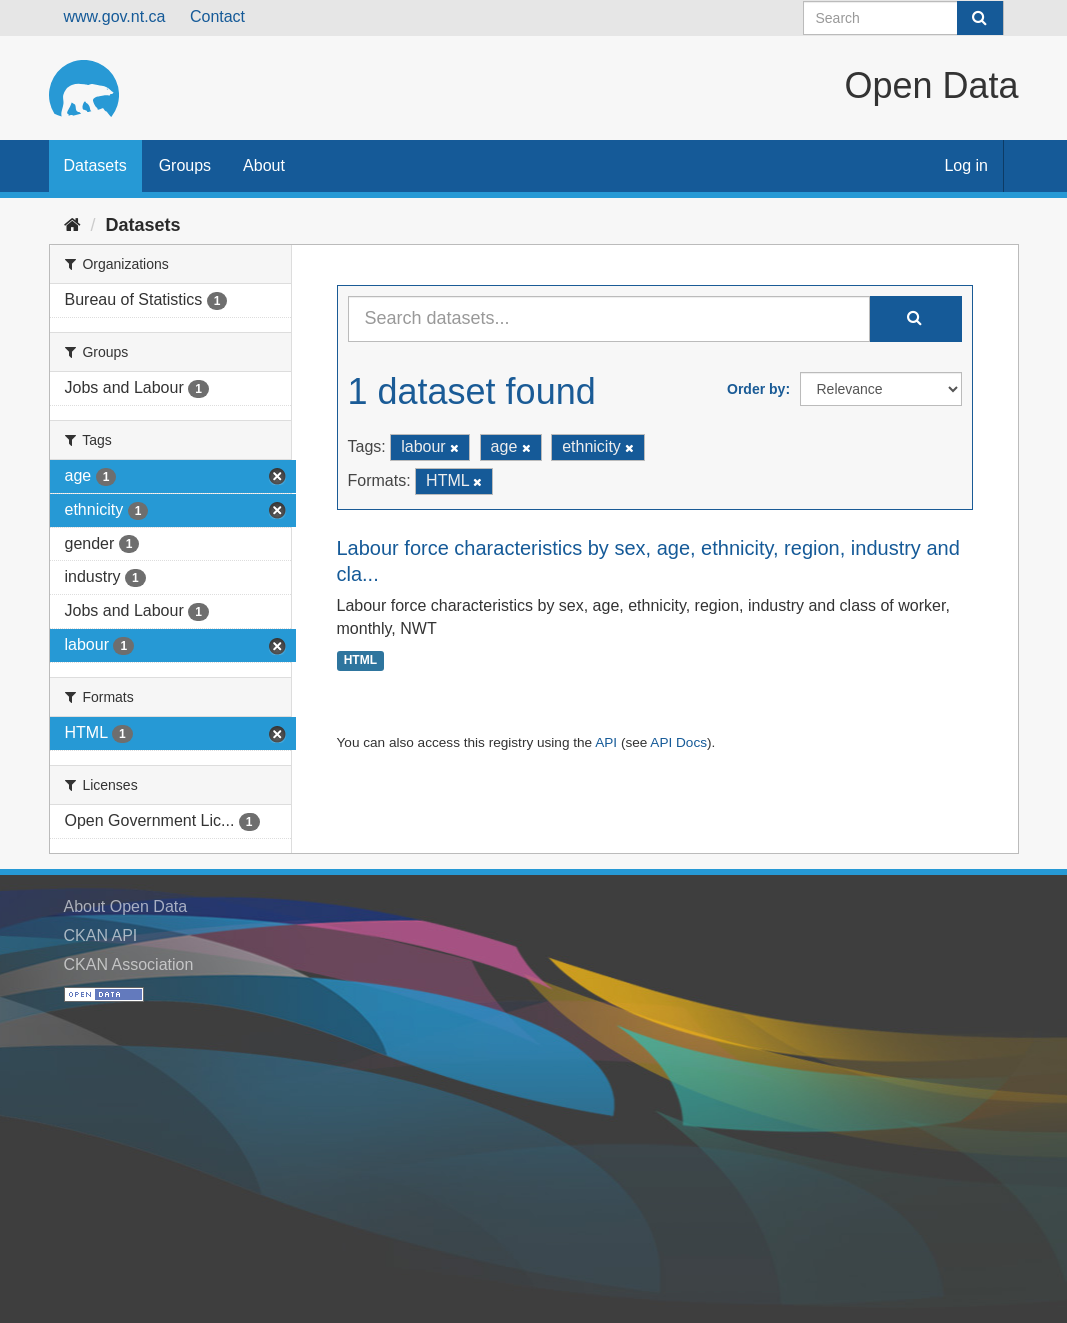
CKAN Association (129, 964)
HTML (360, 660)
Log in (966, 165)
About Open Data (126, 906)
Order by (756, 389)
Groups (185, 165)
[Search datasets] (903, 18)
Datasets (95, 165)
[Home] (72, 225)
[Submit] (980, 18)
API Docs (678, 742)
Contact (217, 16)
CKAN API (101, 935)
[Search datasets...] (609, 319)
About (264, 165)
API (606, 742)
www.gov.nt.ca (115, 16)
